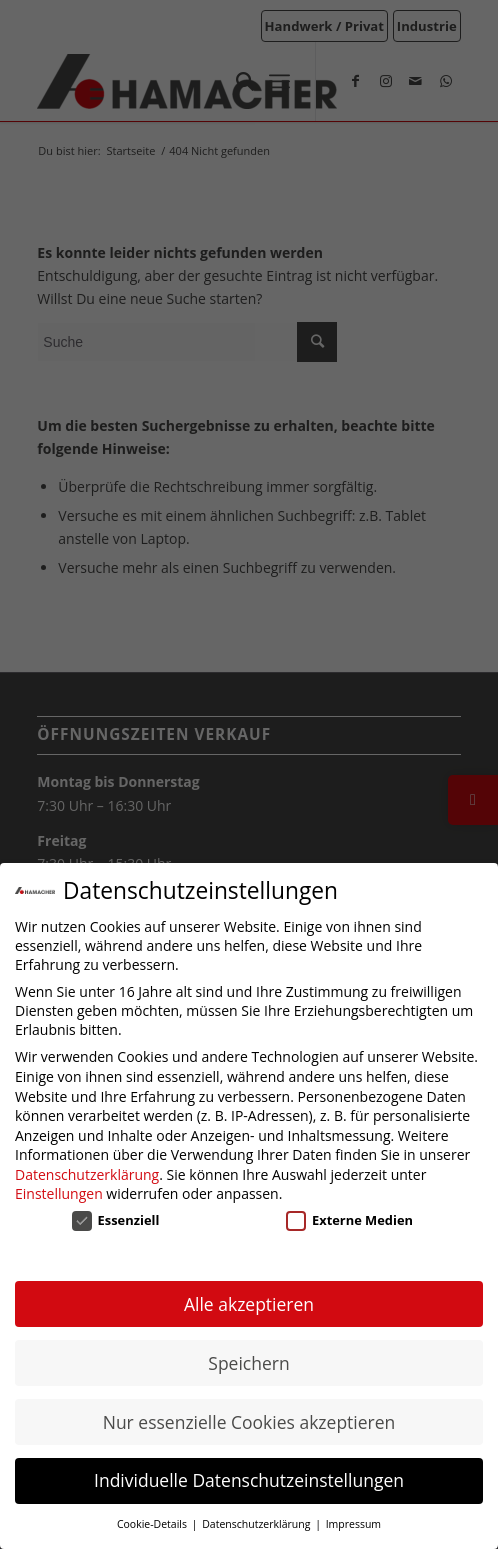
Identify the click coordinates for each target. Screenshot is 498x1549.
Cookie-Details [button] (153, 1524)
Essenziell (116, 1220)
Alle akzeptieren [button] (249, 1304)
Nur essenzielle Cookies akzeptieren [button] (249, 1422)
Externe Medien (349, 1220)
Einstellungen (59, 1193)
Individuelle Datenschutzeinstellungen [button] (249, 1480)
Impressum (353, 1524)
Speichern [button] (248, 1363)
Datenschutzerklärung (87, 1174)
